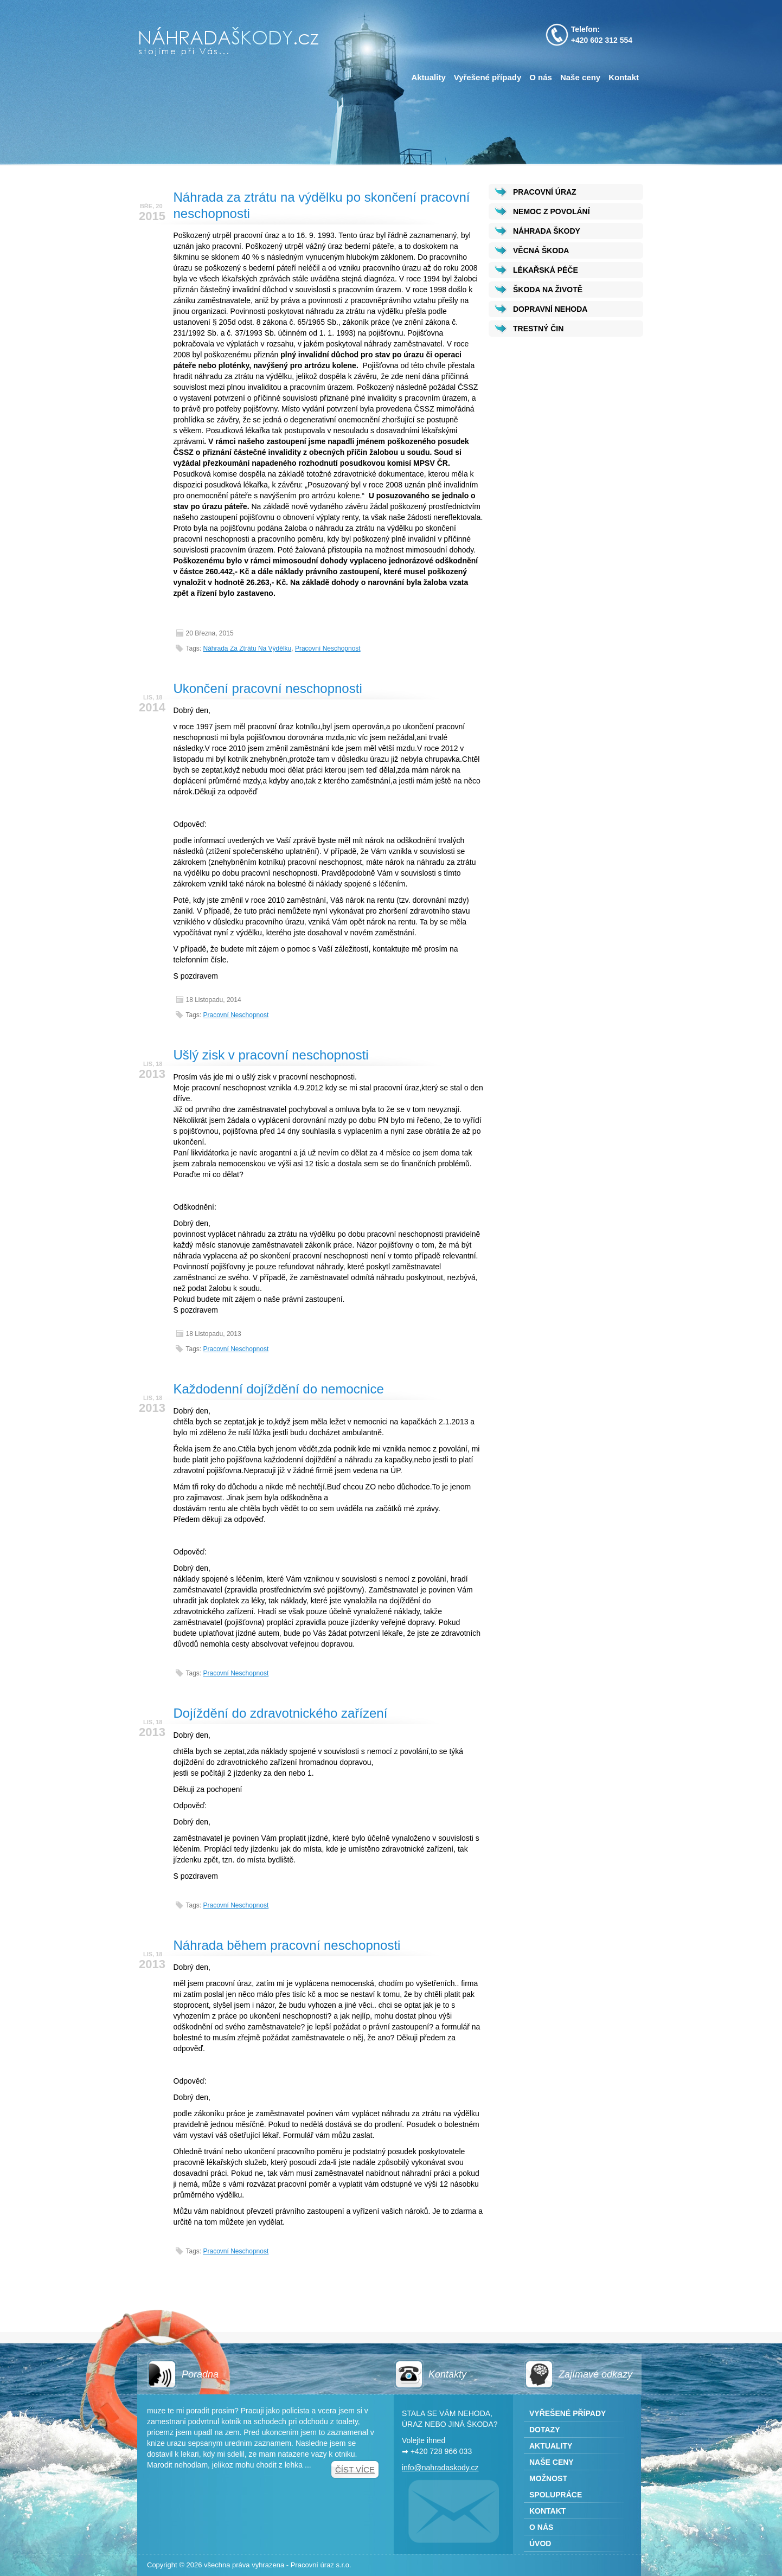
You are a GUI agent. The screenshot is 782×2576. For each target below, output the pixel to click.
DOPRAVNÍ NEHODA (550, 309)
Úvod (540, 2543)
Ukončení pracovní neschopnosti (268, 688)
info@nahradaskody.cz (440, 2467)
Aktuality (428, 77)
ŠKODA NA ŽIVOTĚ (547, 289)
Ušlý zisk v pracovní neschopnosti (271, 1055)
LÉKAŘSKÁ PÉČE (545, 270)
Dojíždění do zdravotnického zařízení (281, 1713)
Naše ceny (580, 77)
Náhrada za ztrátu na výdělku (247, 648)
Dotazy (544, 2429)
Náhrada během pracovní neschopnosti (287, 1945)
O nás (540, 77)
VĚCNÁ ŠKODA (541, 250)
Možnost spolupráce (555, 2486)
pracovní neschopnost (328, 648)
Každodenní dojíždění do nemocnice (279, 1389)
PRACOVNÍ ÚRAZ (544, 192)
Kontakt (623, 77)
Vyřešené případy (488, 77)
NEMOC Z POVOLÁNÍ (551, 211)
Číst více (355, 2469)
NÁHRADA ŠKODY (546, 231)
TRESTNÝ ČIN (538, 328)
